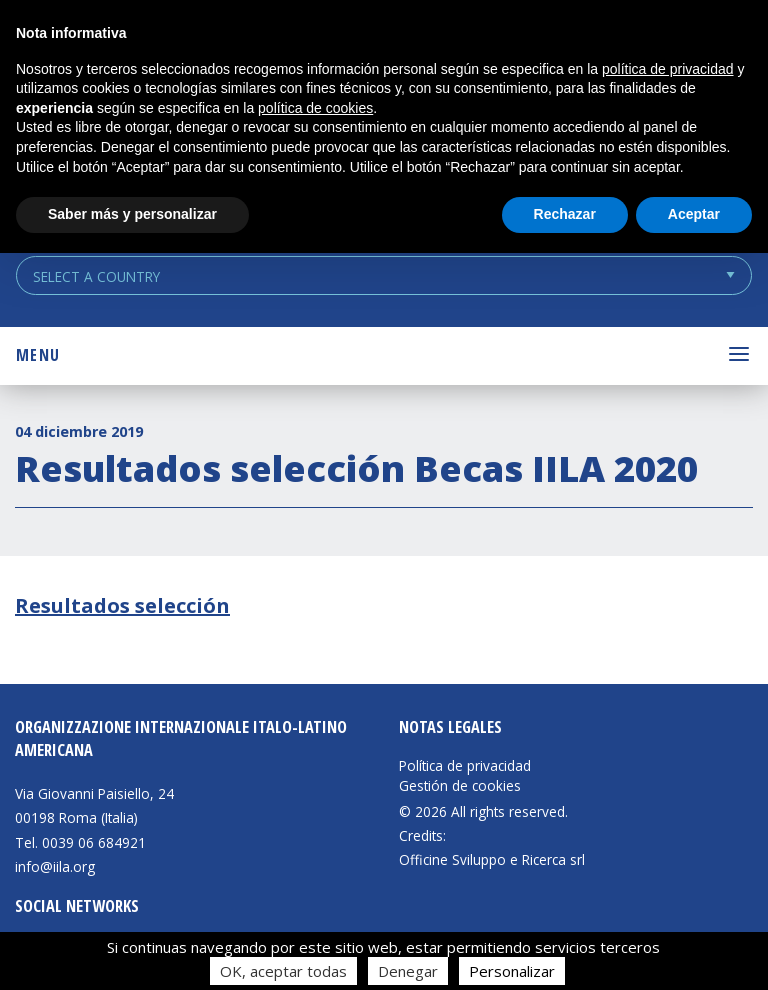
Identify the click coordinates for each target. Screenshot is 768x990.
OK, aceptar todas (283, 971)
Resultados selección (122, 605)
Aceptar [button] (694, 214)
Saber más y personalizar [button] (132, 214)
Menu (38, 355)
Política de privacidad (465, 766)
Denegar (408, 971)
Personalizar (512, 971)
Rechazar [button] (565, 214)
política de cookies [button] (315, 108)
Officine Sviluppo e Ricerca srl (492, 859)
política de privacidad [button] (668, 69)
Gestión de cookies (460, 786)
